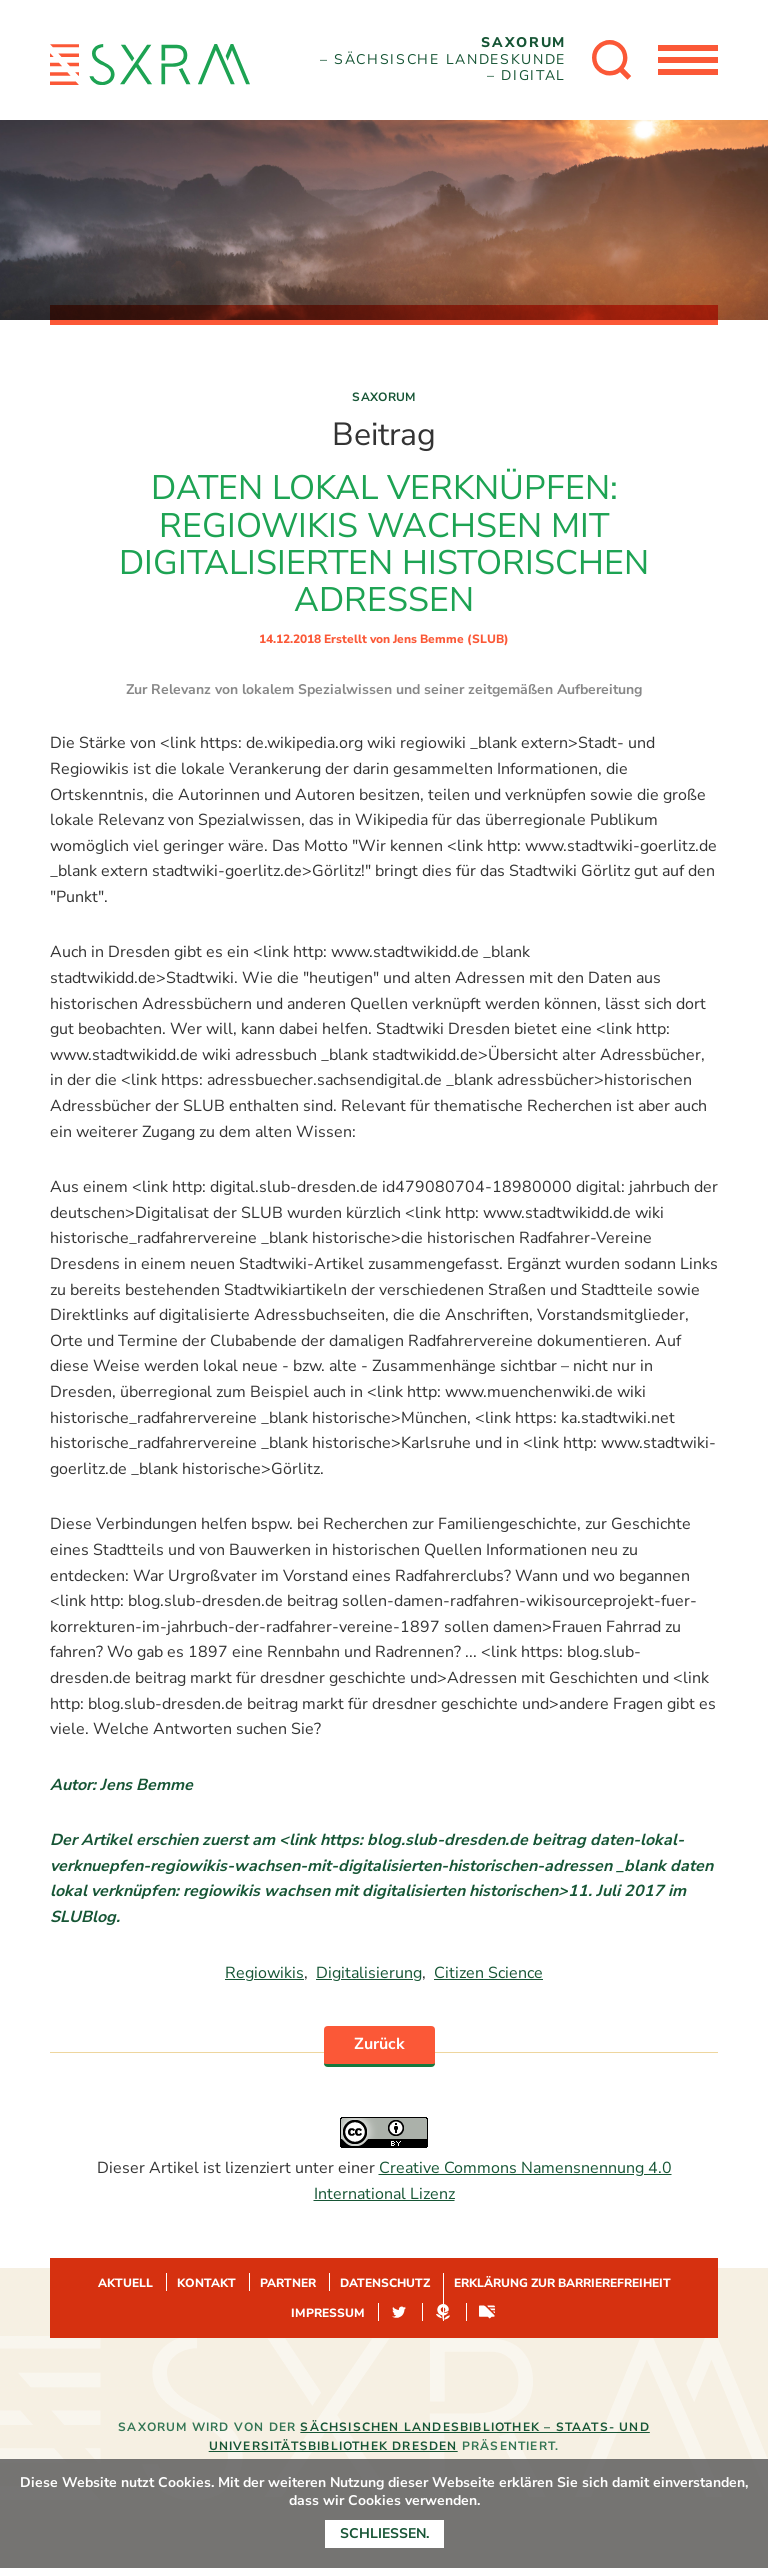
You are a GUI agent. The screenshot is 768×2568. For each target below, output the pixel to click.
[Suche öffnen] (612, 60)
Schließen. (384, 2533)
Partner (288, 2283)
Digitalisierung (369, 1973)
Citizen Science (488, 1973)
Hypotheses (443, 2313)
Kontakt (206, 2283)
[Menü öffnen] (688, 60)
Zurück (379, 2044)
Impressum (328, 2313)
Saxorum (384, 397)
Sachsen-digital (487, 2313)
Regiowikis (264, 1973)
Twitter (399, 2313)
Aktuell (125, 2283)
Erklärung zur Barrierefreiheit (562, 2283)
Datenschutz (385, 2283)
